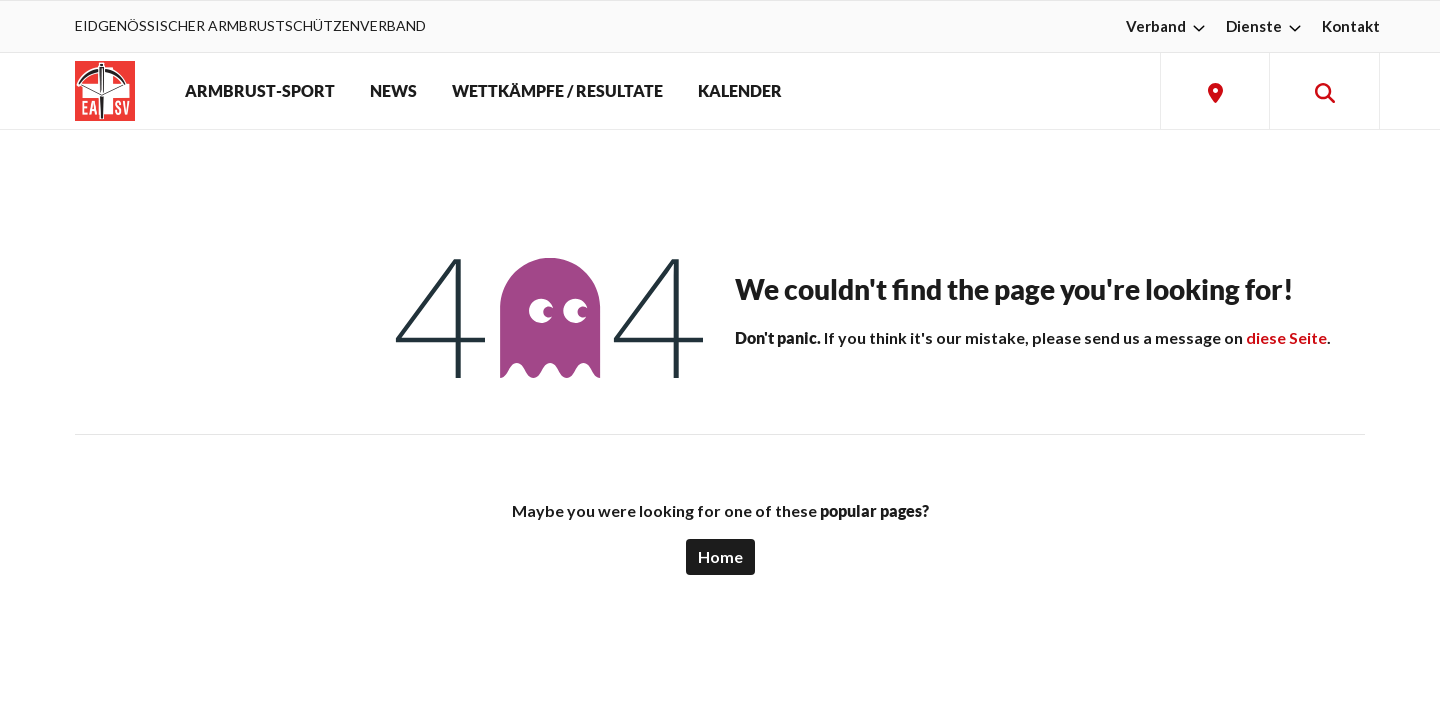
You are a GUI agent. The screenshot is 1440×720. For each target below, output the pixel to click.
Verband (1168, 26)
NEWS (393, 91)
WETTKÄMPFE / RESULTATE (557, 91)
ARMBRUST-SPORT (260, 91)
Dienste (1266, 26)
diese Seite (1286, 337)
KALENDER (740, 91)
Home (720, 556)
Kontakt (1351, 26)
